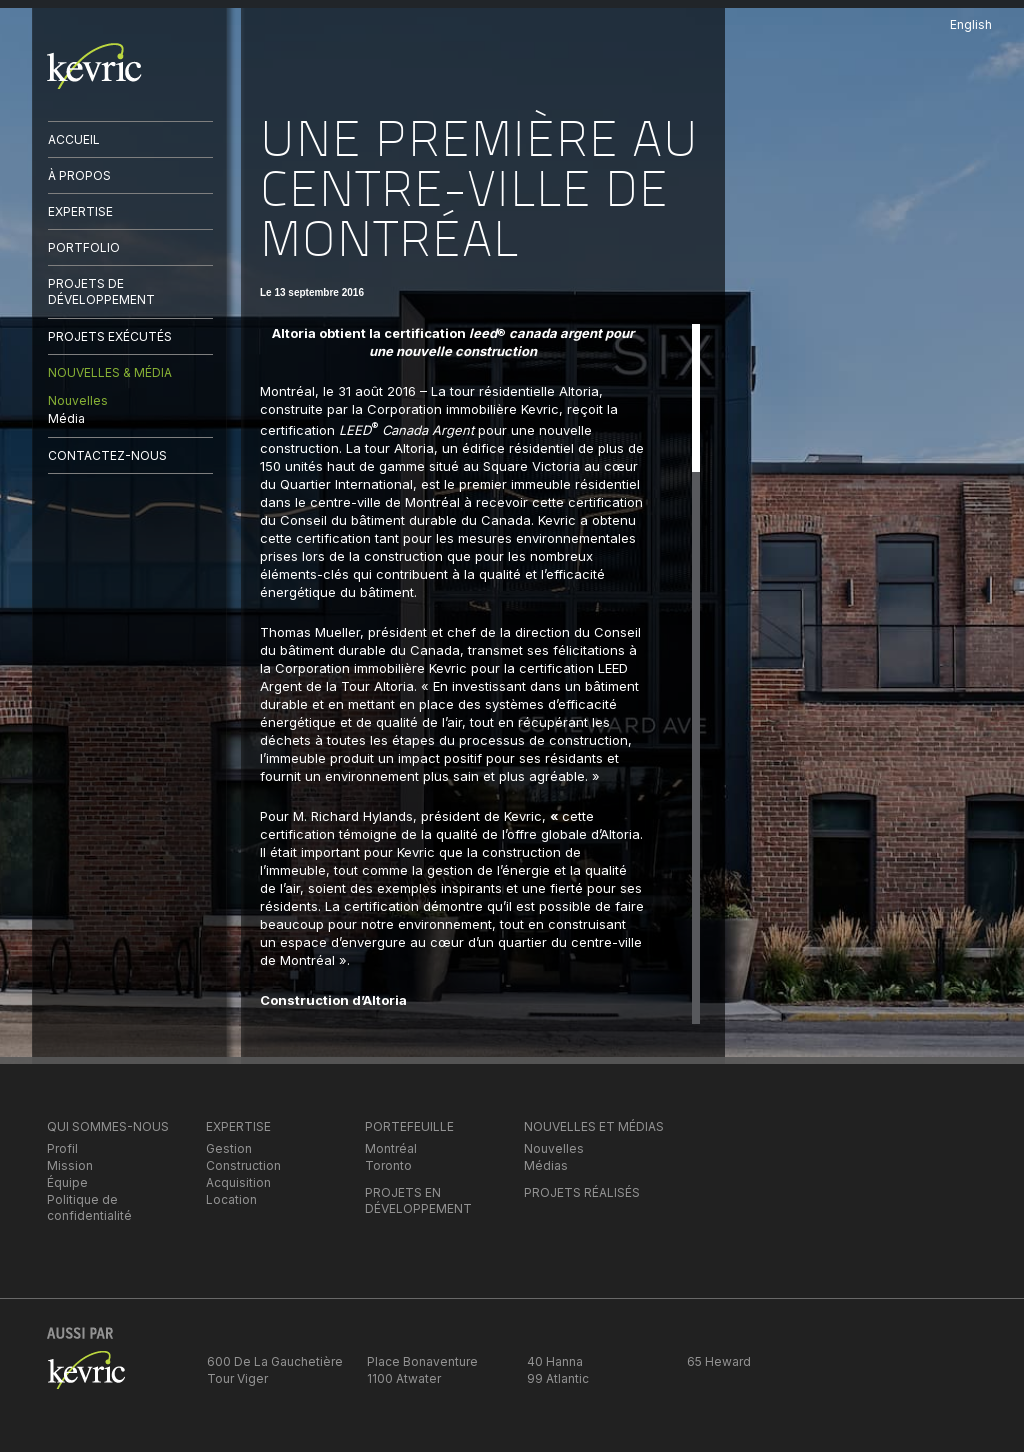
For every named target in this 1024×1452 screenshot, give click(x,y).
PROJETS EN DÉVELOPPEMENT (418, 1200)
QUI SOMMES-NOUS (108, 1126)
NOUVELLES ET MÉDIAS (594, 1126)
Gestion (229, 1148)
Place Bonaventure (422, 1361)
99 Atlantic (558, 1378)
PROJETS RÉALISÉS (582, 1192)
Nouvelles (78, 400)
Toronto (388, 1165)
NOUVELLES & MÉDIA (110, 372)
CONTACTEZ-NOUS (107, 455)
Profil (62, 1148)
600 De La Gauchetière (275, 1361)
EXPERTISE (80, 211)
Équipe (67, 1182)
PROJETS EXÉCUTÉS (110, 336)
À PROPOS (79, 175)
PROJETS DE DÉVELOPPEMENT (101, 291)
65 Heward (719, 1361)
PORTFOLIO (84, 247)
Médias (546, 1165)
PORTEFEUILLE (409, 1126)
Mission (70, 1165)
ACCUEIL (74, 139)
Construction (243, 1165)
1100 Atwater (404, 1378)
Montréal (391, 1148)
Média (66, 418)
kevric (94, 66)
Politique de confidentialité (89, 1207)
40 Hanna (555, 1361)
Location (231, 1199)
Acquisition (238, 1182)
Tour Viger (237, 1378)
